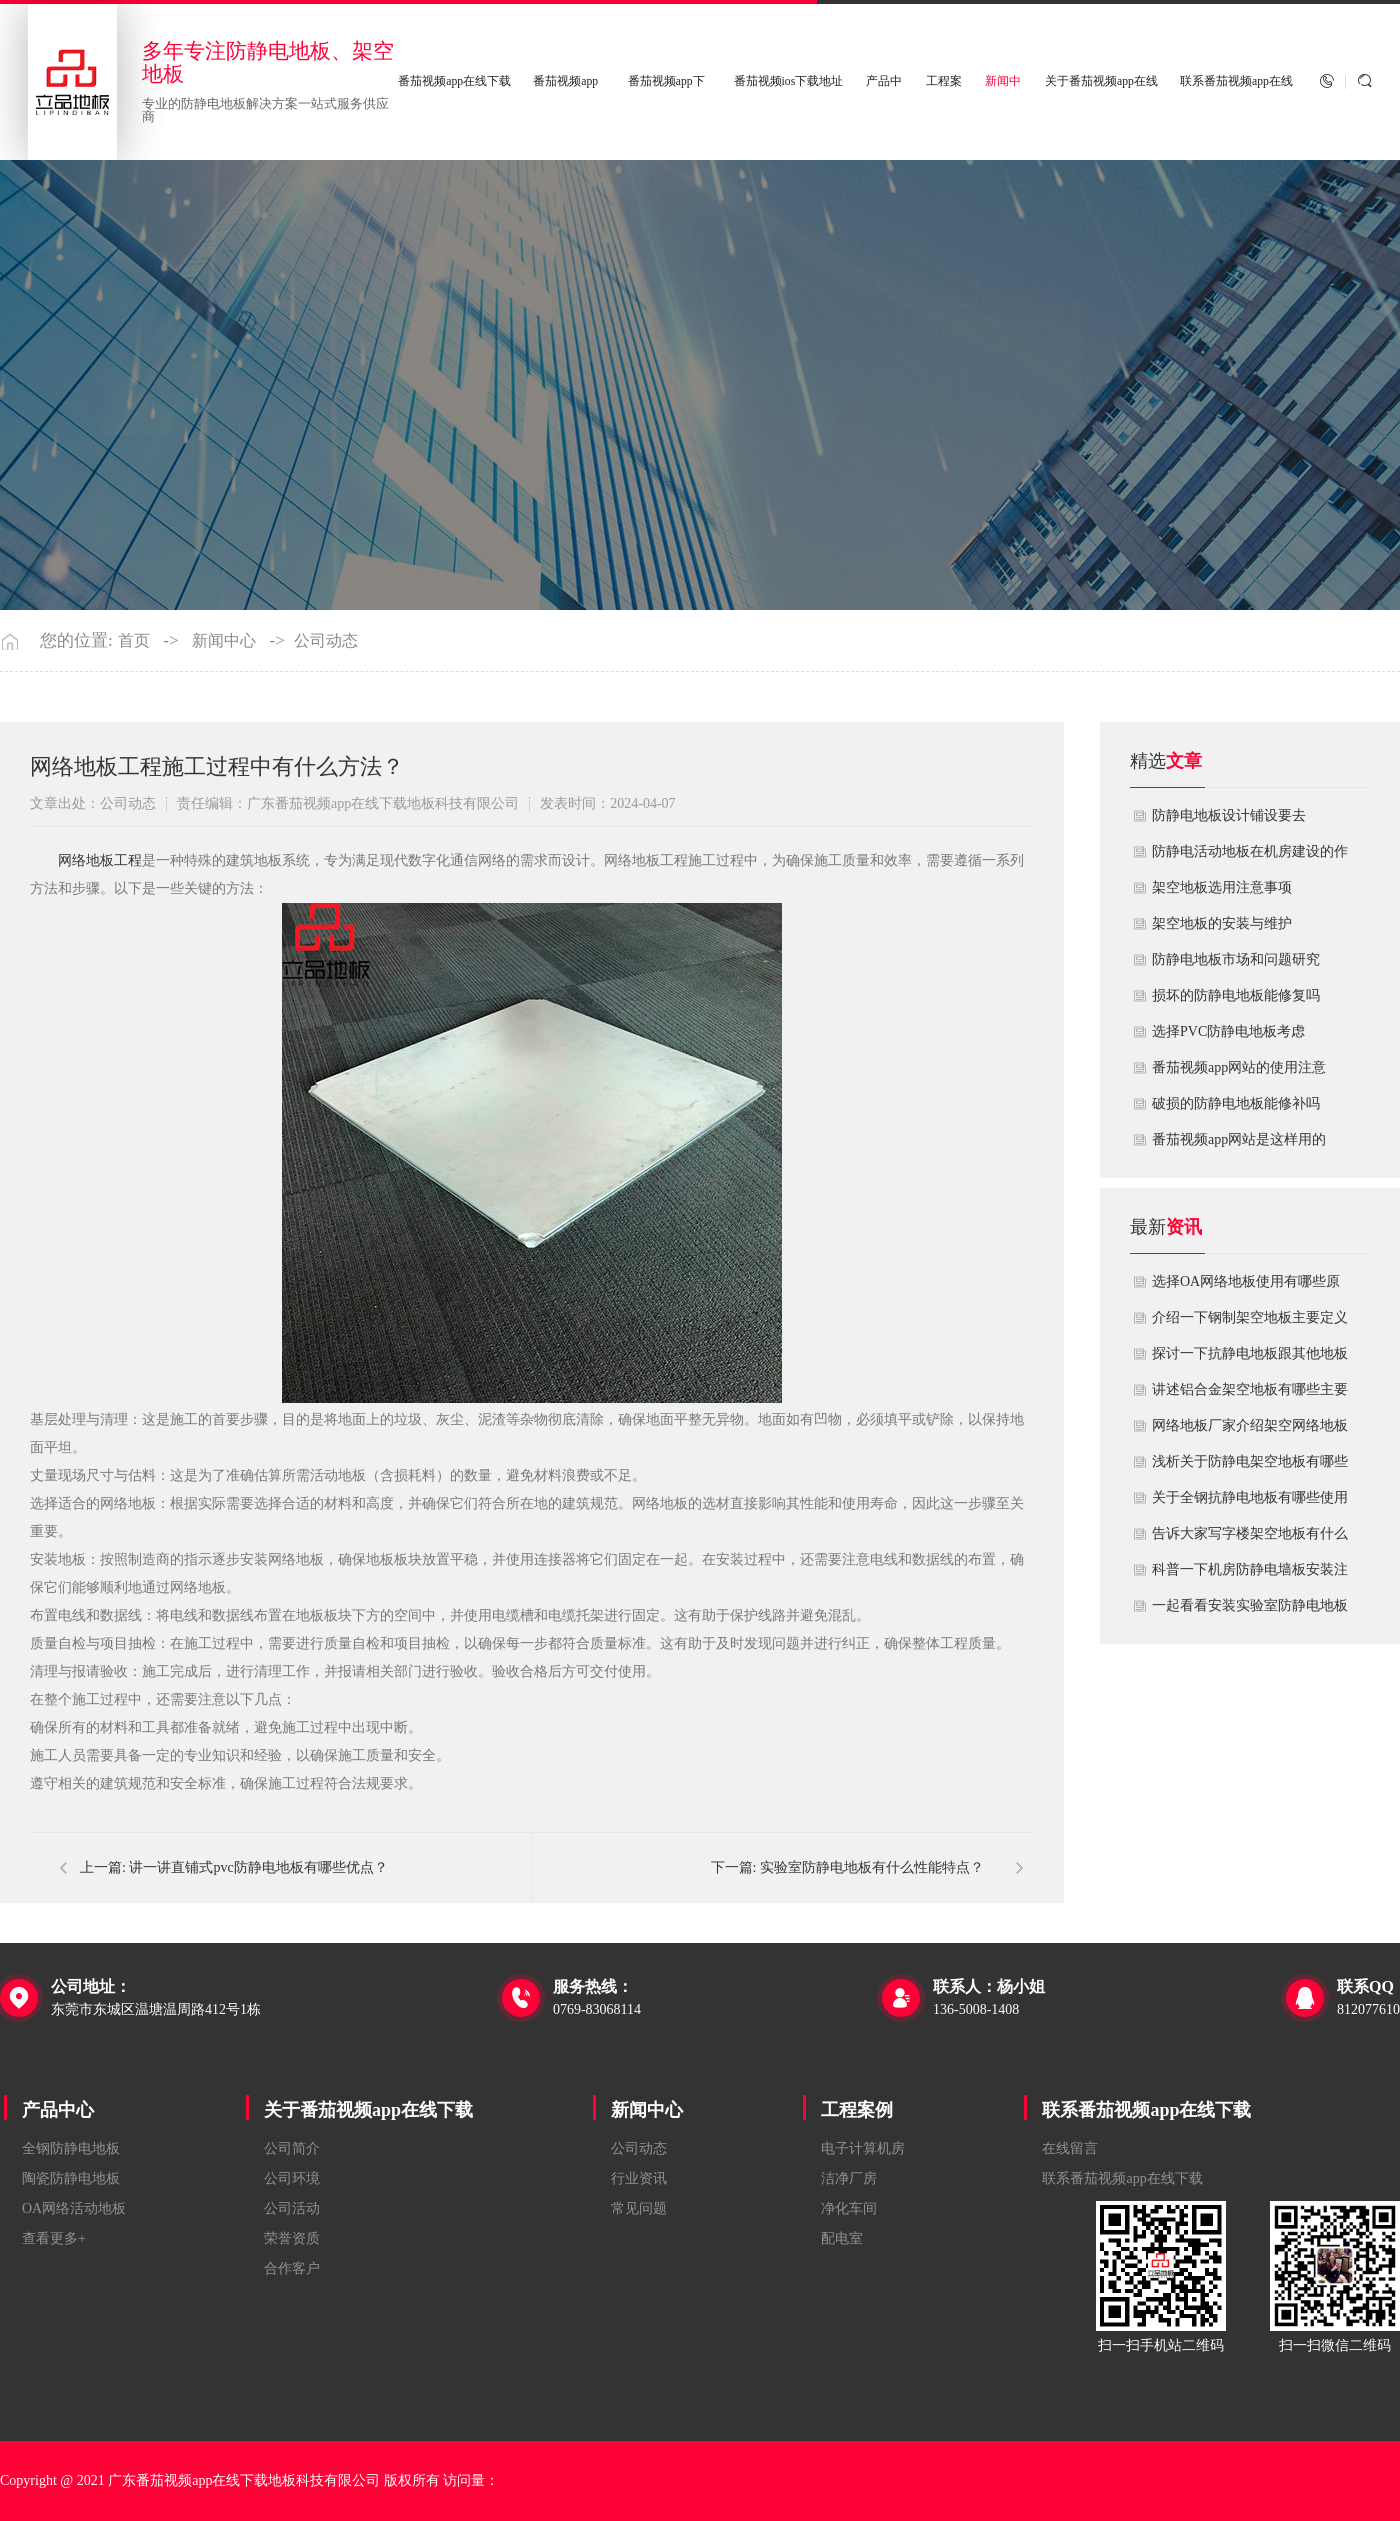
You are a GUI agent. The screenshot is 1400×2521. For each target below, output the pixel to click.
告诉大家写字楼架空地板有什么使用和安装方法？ (1250, 1539)
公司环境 (292, 2178)
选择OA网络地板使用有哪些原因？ (1246, 1287)
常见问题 (639, 2208)
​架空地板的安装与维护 (1222, 923)
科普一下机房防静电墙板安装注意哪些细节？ (1250, 1575)
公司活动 (292, 2208)
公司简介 (292, 2148)
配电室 (842, 2238)
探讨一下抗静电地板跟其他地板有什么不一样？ (1250, 1359)
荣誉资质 (292, 2238)
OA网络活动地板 (74, 2208)
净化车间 (849, 2208)
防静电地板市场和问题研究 (1236, 959)
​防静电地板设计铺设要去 (1229, 815)
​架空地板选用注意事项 (1222, 887)
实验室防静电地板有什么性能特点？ (872, 1867)
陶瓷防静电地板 (71, 2178)
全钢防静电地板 (71, 2148)
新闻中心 (224, 641)
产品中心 (58, 2110)
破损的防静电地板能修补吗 (1236, 1103)
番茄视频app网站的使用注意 (1239, 1067)
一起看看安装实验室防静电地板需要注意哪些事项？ (1250, 1611)
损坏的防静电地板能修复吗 (1236, 995)
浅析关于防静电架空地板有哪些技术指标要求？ (1250, 1467)
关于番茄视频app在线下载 (368, 2110)
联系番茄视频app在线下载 (1146, 2110)
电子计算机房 (863, 2148)
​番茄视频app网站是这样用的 (1239, 1139)
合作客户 (292, 2268)
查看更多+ (54, 2238)
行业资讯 (639, 2178)
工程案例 (857, 2110)
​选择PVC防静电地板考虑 (1228, 1031)
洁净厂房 (849, 2178)
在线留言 (1070, 2148)
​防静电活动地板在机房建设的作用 (1250, 857)
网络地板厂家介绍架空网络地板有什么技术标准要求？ (1250, 1431)
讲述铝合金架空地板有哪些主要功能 (1250, 1395)
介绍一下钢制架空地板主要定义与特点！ (1250, 1323)
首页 (134, 641)
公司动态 (326, 641)
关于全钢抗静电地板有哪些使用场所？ (1250, 1503)
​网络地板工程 (100, 860)
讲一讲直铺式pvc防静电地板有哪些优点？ (258, 1867)
